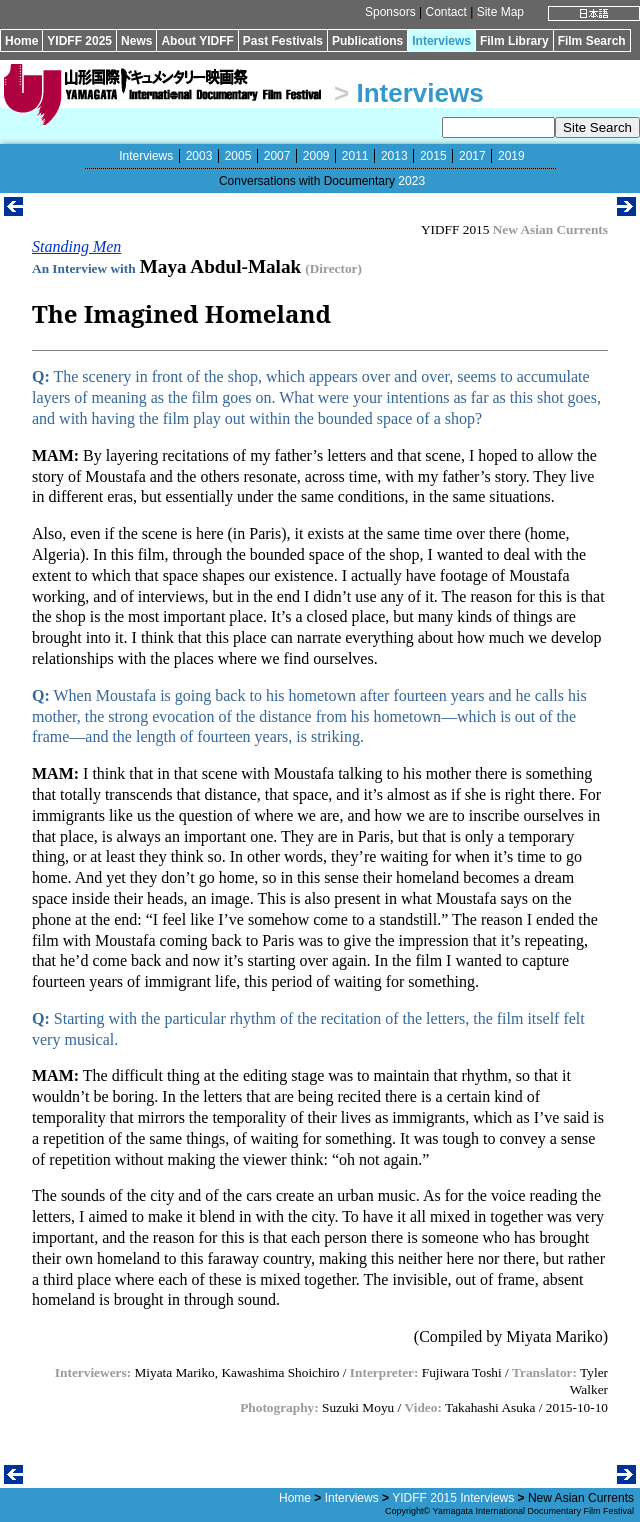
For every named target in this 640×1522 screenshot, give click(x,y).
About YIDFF (197, 41)
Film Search (592, 41)
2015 (433, 156)
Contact (445, 12)
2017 (472, 156)
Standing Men (76, 246)
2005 (238, 156)
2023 (411, 181)
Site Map (500, 12)
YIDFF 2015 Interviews (453, 1498)
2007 (277, 156)
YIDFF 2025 (79, 41)
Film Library (514, 41)
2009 (316, 156)
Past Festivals (283, 41)
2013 (394, 156)
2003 (199, 156)
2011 (355, 156)
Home (21, 41)
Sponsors (390, 12)
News (136, 41)
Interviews (441, 41)
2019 (511, 156)
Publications (367, 41)
